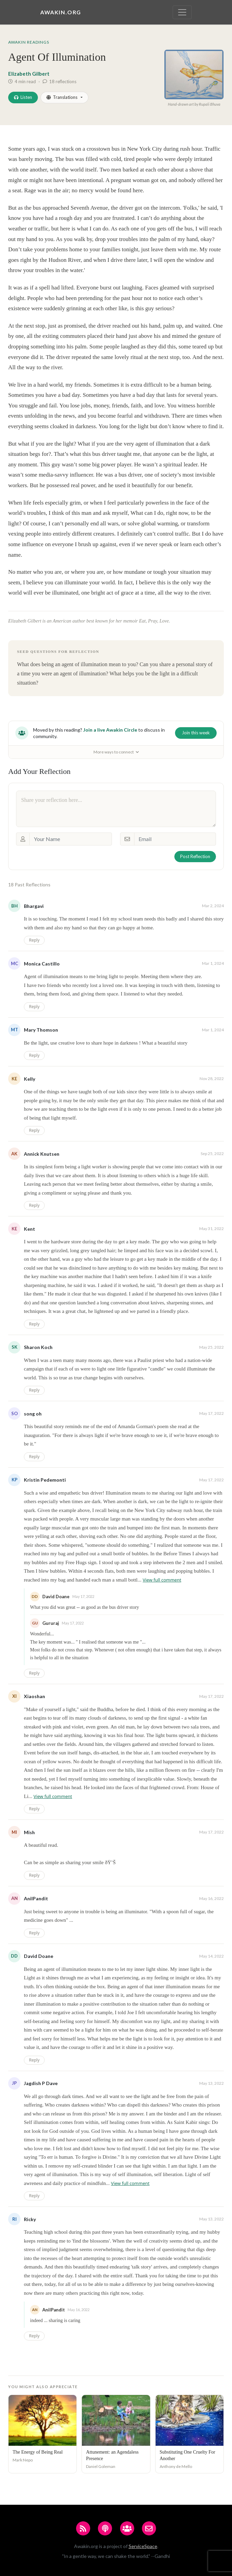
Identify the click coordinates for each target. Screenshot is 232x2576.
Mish (29, 1832)
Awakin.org (60, 12)
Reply (34, 940)
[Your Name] (70, 839)
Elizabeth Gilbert (28, 74)
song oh (33, 1414)
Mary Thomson (41, 1030)
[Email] (175, 839)
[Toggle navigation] (182, 12)
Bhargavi (34, 906)
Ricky (30, 2219)
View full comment (162, 1580)
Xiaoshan (34, 1696)
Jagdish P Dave (41, 2083)
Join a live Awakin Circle (110, 730)
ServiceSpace (143, 2546)
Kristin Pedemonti (45, 1480)
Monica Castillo (42, 964)
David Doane (38, 1956)
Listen (23, 97)
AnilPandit (36, 1898)
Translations (61, 97)
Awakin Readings (28, 42)
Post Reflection (195, 856)
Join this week (196, 732)
